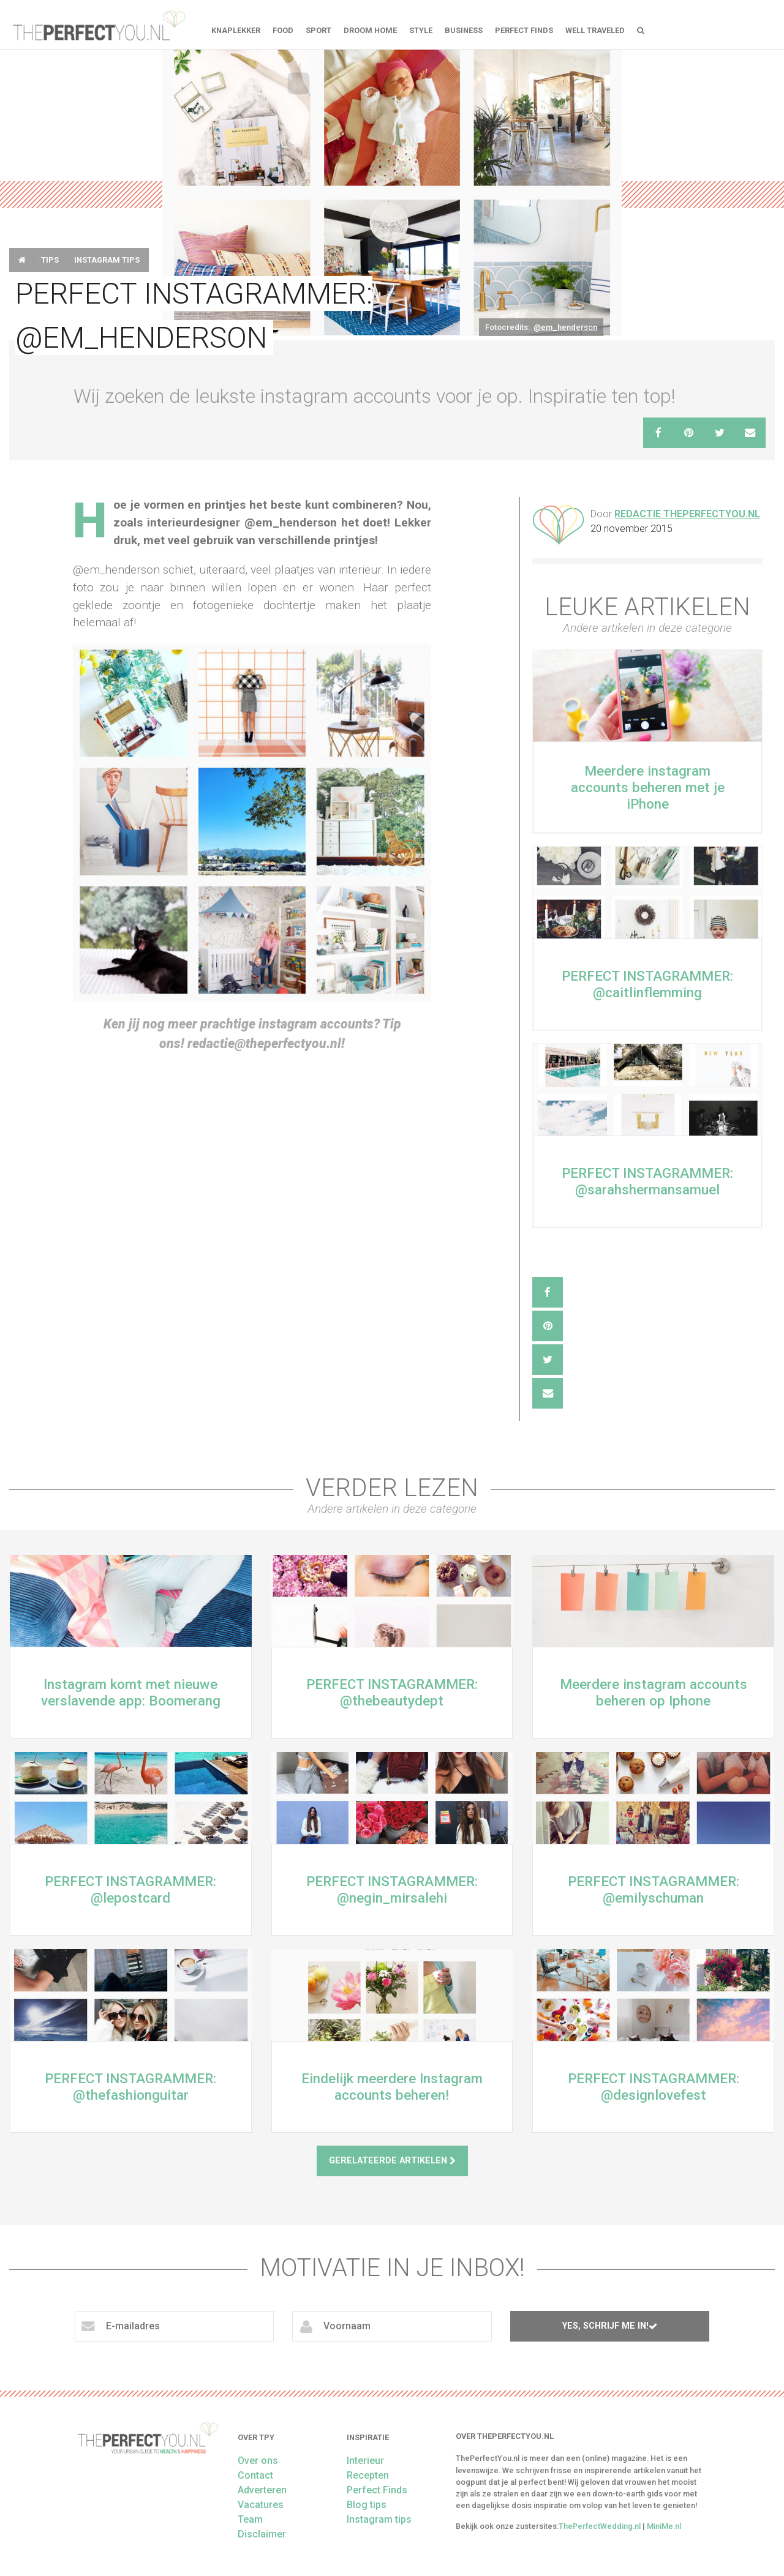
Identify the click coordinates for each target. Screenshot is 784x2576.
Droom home (370, 30)
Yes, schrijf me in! (609, 2326)
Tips (50, 259)
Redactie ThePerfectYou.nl (687, 514)
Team (250, 2519)
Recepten (368, 2475)
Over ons (258, 2460)
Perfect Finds (524, 30)
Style (420, 30)
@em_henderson (565, 327)
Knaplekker (235, 30)
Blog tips (366, 2504)
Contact (255, 2475)
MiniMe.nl (664, 2526)
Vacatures (261, 2504)
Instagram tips (107, 259)
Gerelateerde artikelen (392, 2160)
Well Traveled (595, 30)
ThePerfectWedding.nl (600, 2526)
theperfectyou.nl (98, 24)
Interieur (365, 2460)
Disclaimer (262, 2534)
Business (464, 30)
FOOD (283, 30)
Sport (318, 30)
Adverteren (262, 2490)
